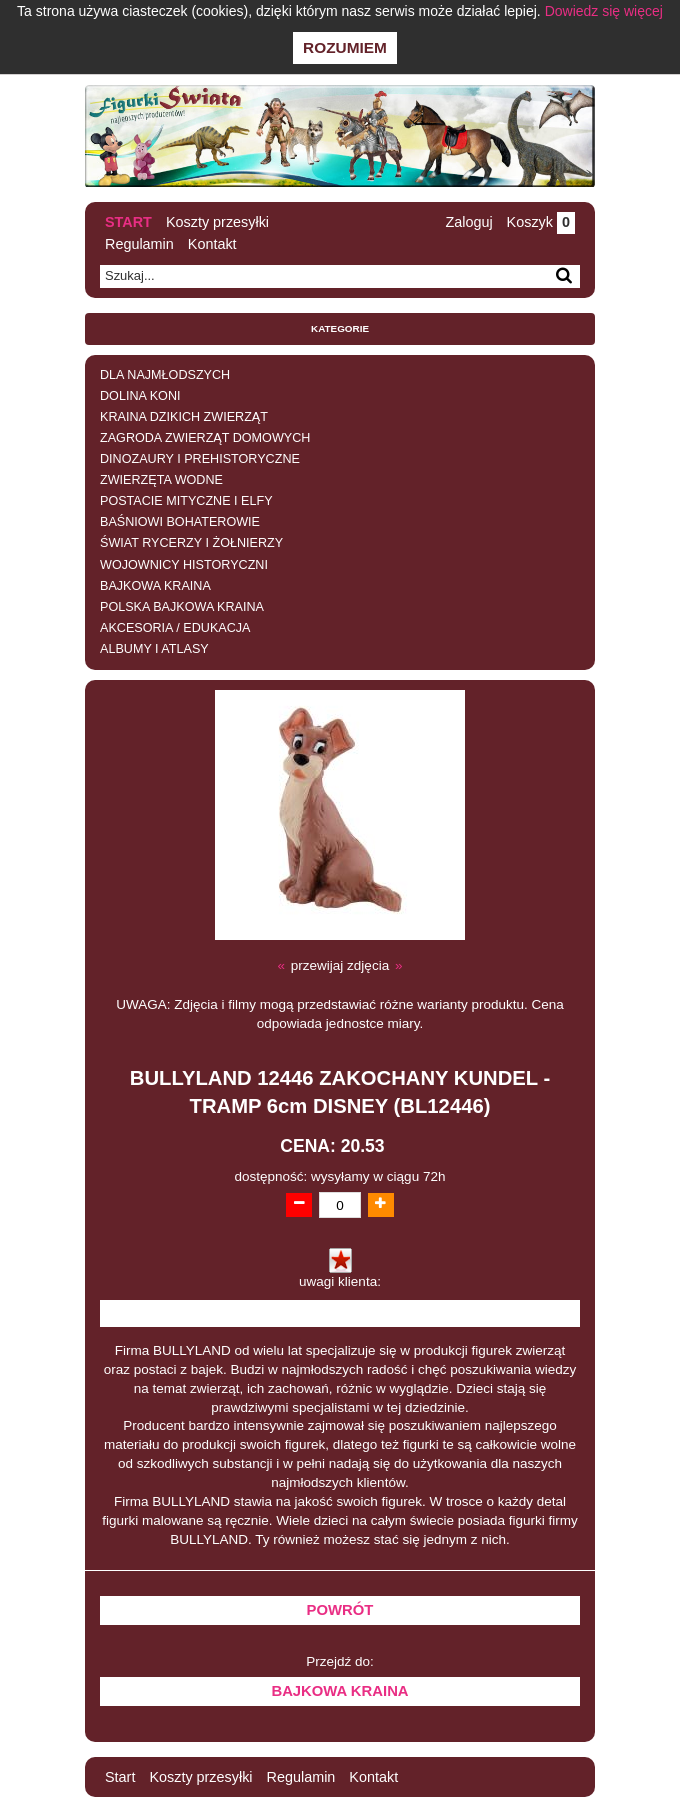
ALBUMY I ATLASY (154, 649)
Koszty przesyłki (217, 222)
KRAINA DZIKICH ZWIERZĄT (184, 417)
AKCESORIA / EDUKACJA (175, 628)
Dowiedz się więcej (604, 11)
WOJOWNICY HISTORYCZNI (184, 565)
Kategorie (340, 328)
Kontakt (212, 244)
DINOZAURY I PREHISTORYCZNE (200, 459)
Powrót (340, 1610)
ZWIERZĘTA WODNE (161, 480)
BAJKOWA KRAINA (155, 586)
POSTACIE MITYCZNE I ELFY (186, 501)
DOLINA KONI (140, 396)
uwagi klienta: (340, 1281)
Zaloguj (468, 222)
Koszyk (541, 222)
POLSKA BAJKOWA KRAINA (182, 607)
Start (128, 222)
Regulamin (139, 244)
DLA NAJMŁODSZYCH (165, 375)
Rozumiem (345, 47)
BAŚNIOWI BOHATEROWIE (180, 522)
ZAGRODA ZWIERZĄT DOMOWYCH (205, 438)
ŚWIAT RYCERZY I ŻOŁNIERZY (191, 543)
